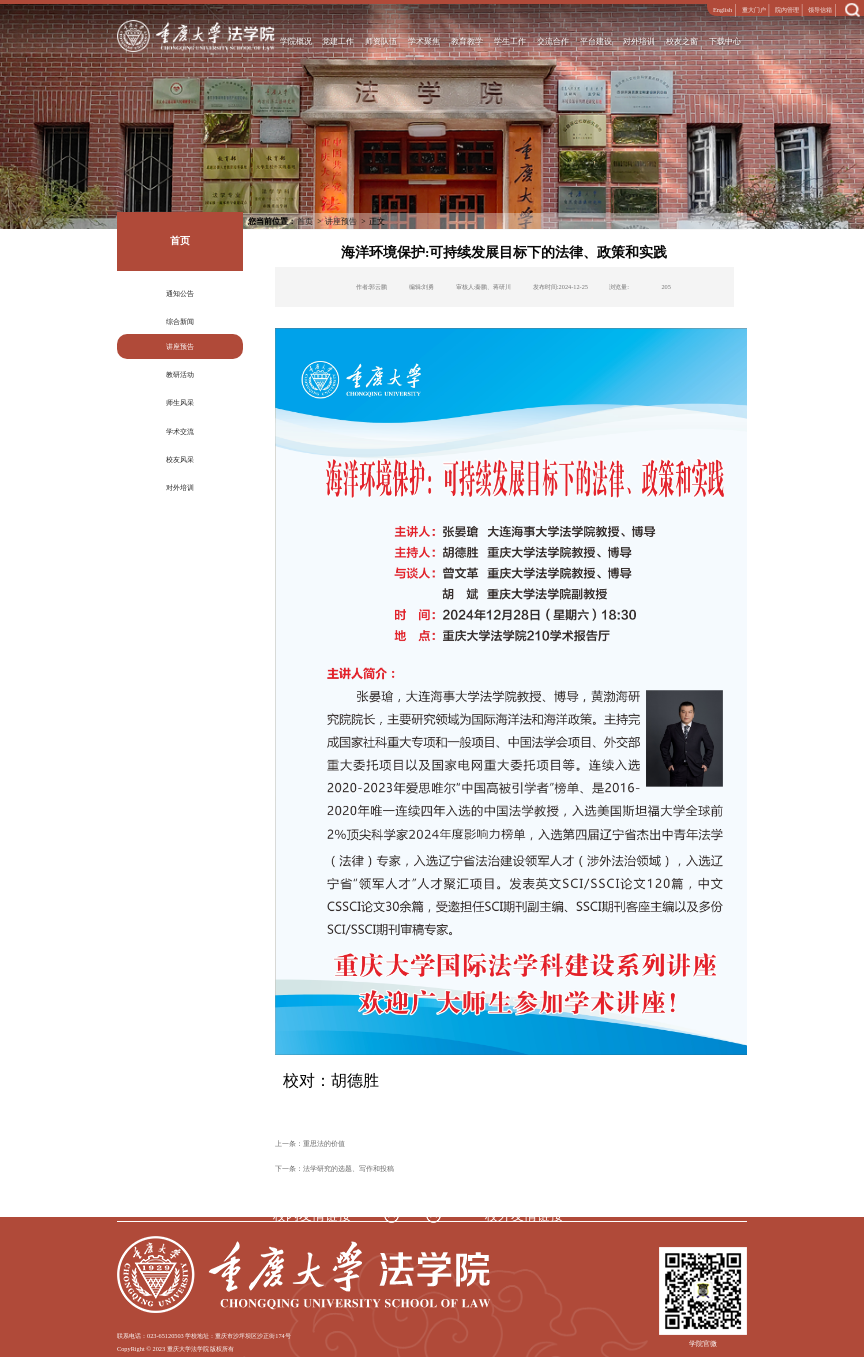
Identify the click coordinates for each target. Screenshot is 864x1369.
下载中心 (726, 41)
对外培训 (640, 41)
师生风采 (180, 402)
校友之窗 (683, 41)
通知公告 (180, 293)
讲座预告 (180, 346)
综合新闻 (180, 321)
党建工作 (339, 41)
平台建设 (597, 41)
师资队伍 (382, 41)
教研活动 (180, 374)
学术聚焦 (425, 41)
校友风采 (180, 459)
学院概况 (296, 41)
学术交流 (180, 431)
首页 (305, 221)
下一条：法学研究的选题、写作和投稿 (334, 1169)
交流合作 (554, 41)
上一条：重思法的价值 (310, 1144)
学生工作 (511, 41)
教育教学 (468, 41)
